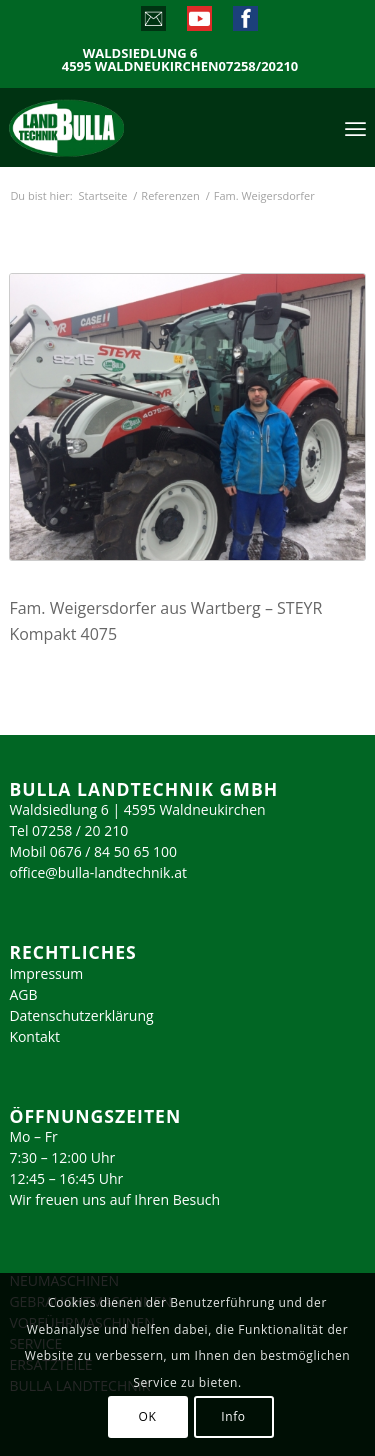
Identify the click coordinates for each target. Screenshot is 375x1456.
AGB (23, 994)
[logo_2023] (109, 127)
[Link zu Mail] (152, 23)
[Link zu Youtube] (198, 23)
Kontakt (34, 1036)
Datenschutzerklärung (81, 1015)
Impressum (46, 973)
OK (148, 1416)
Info (233, 1416)
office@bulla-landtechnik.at (98, 872)
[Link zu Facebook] (244, 23)
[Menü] (355, 127)
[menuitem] (355, 127)
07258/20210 (259, 66)
